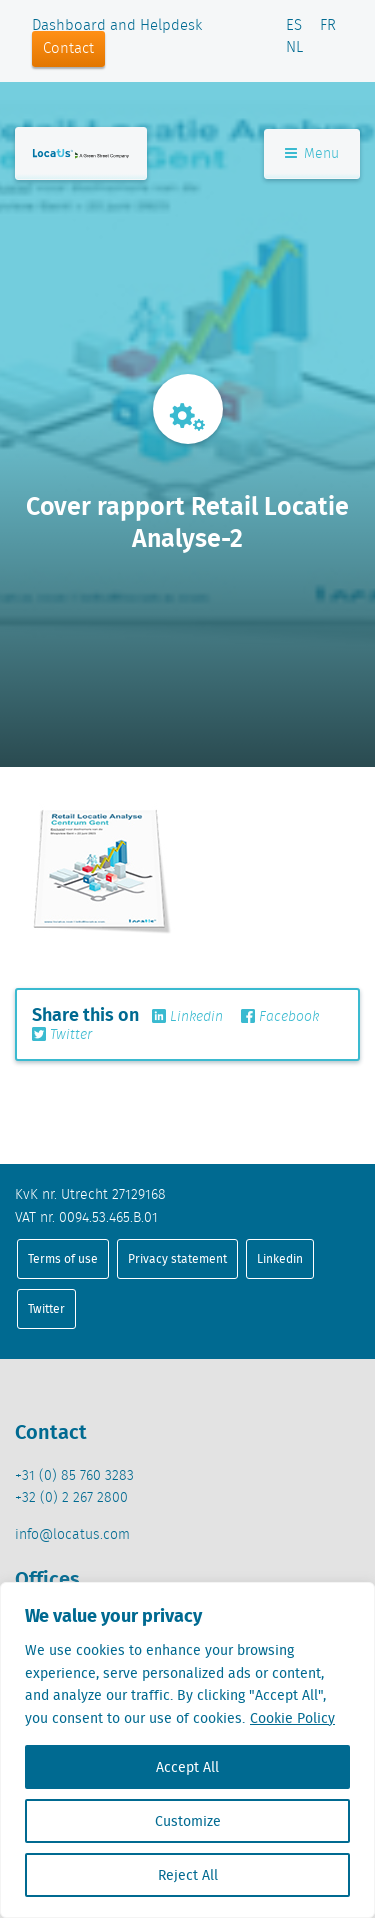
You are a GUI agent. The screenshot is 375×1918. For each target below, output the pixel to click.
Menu (312, 154)
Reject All (188, 1875)
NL (294, 48)
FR (328, 26)
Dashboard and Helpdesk (117, 26)
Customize (188, 1821)
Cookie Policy (292, 1718)
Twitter (62, 1035)
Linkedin (187, 1017)
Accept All (187, 1767)
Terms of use (63, 1258)
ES (294, 26)
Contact (68, 49)
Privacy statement (177, 1258)
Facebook (280, 1017)
